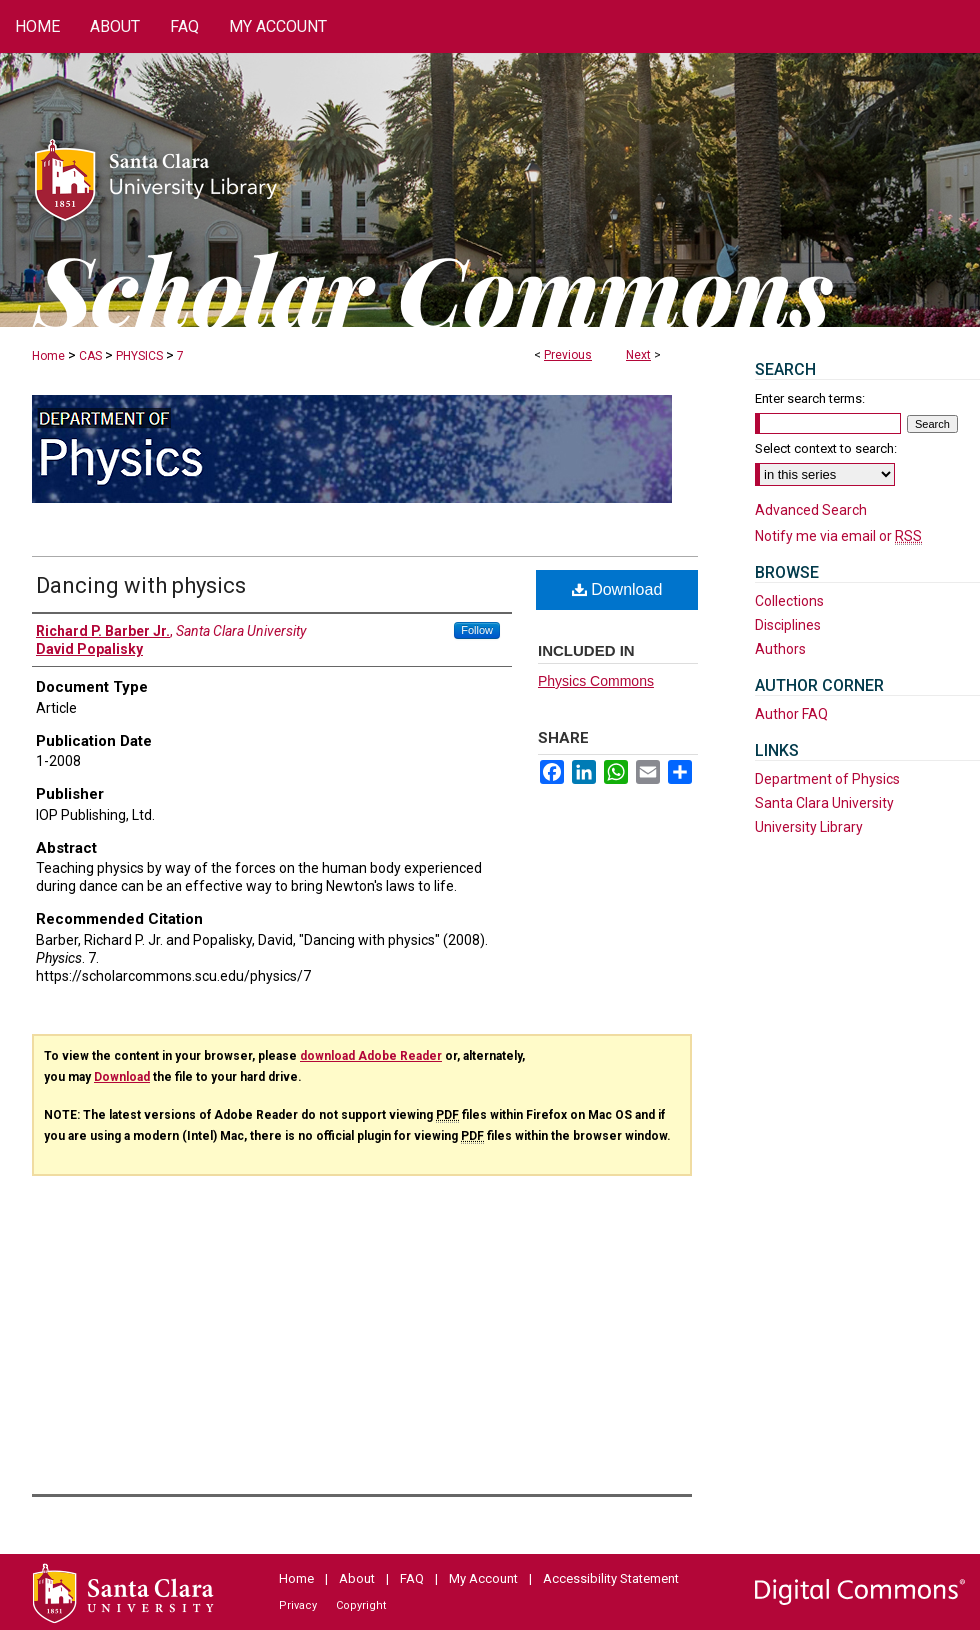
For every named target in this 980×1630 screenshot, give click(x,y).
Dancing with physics (141, 585)
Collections (789, 601)
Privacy (298, 1605)
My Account (483, 1578)
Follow (477, 630)
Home (48, 356)
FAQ (412, 1578)
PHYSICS (139, 356)
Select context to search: (826, 448)
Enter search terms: (810, 398)
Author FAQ (791, 714)
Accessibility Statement (611, 1578)
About (357, 1578)
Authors (780, 649)
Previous (568, 355)
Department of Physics (827, 779)
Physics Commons (596, 681)
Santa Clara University (824, 803)
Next (638, 355)
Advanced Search (811, 510)
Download (617, 589)
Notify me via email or (838, 536)
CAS (90, 356)
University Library (809, 827)
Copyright (361, 1605)
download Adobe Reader (371, 1056)
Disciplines (788, 625)
